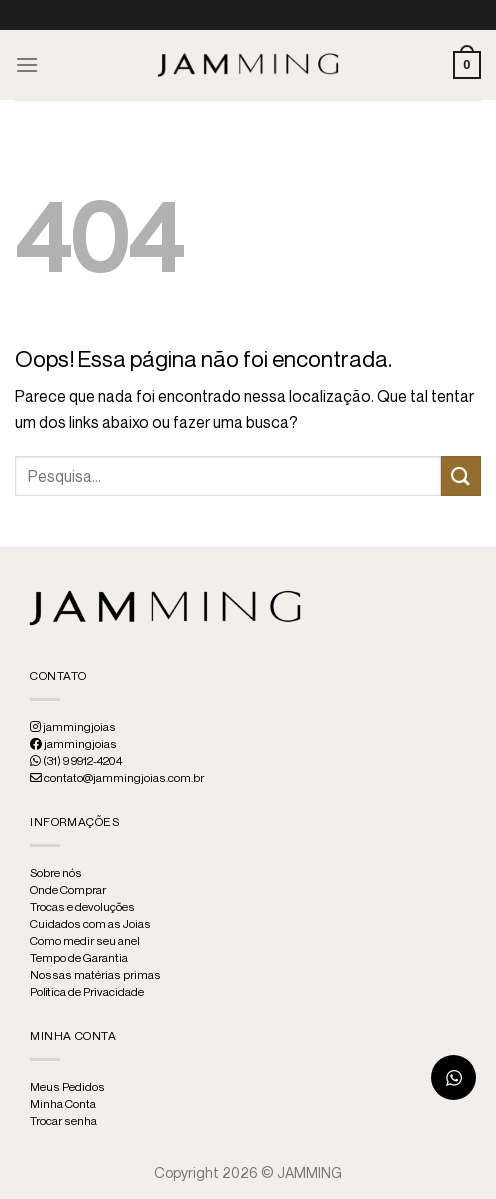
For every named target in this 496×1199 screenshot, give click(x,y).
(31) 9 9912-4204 (76, 761)
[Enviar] (461, 475)
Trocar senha (63, 1121)
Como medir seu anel (85, 941)
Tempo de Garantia (79, 958)
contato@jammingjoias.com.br (117, 778)
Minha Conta (63, 1104)
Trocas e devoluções (82, 907)
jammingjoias (73, 727)
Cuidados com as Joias (90, 924)
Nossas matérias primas (95, 975)
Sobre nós (56, 873)
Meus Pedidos (67, 1087)
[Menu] (27, 64)
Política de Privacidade (87, 992)
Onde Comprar (68, 890)
